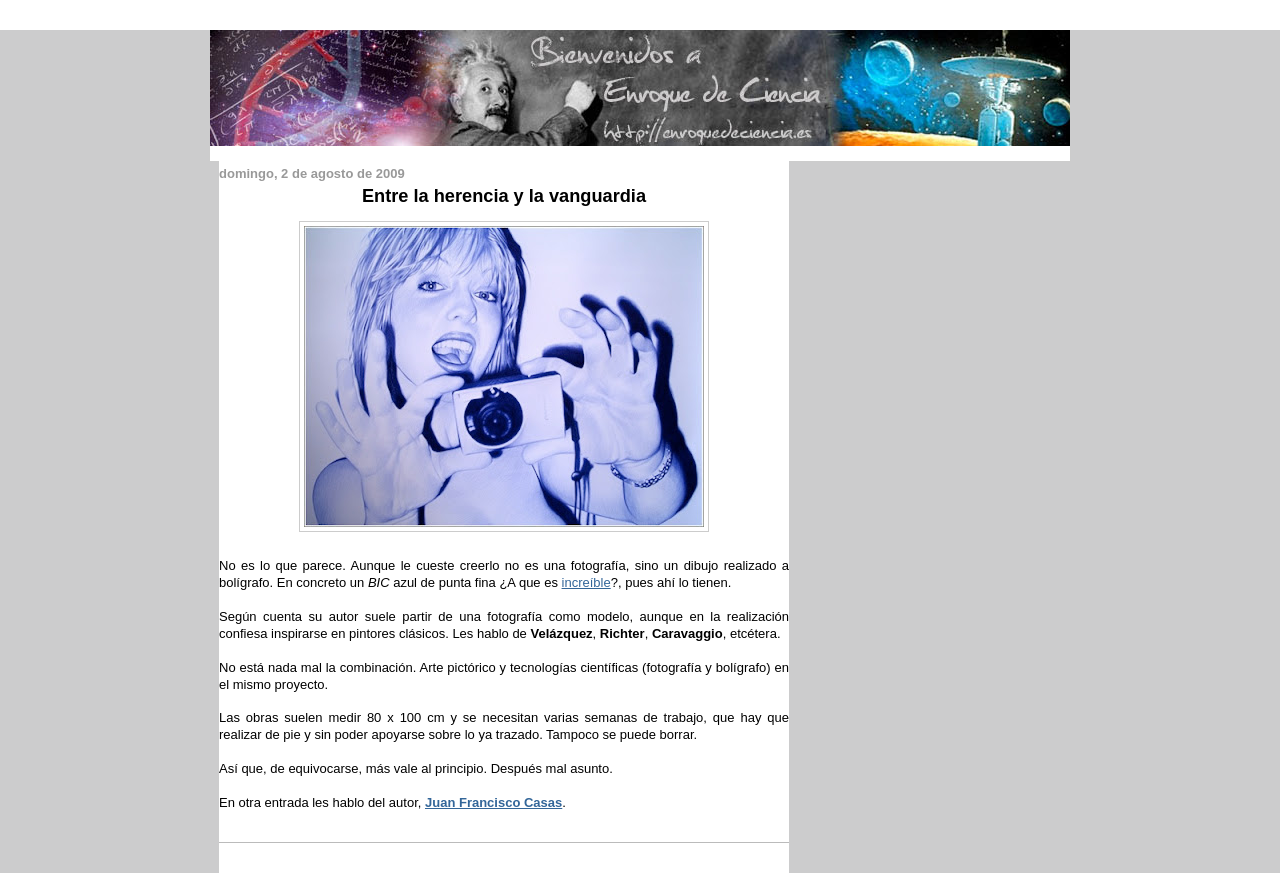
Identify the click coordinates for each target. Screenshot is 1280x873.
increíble (586, 582)
